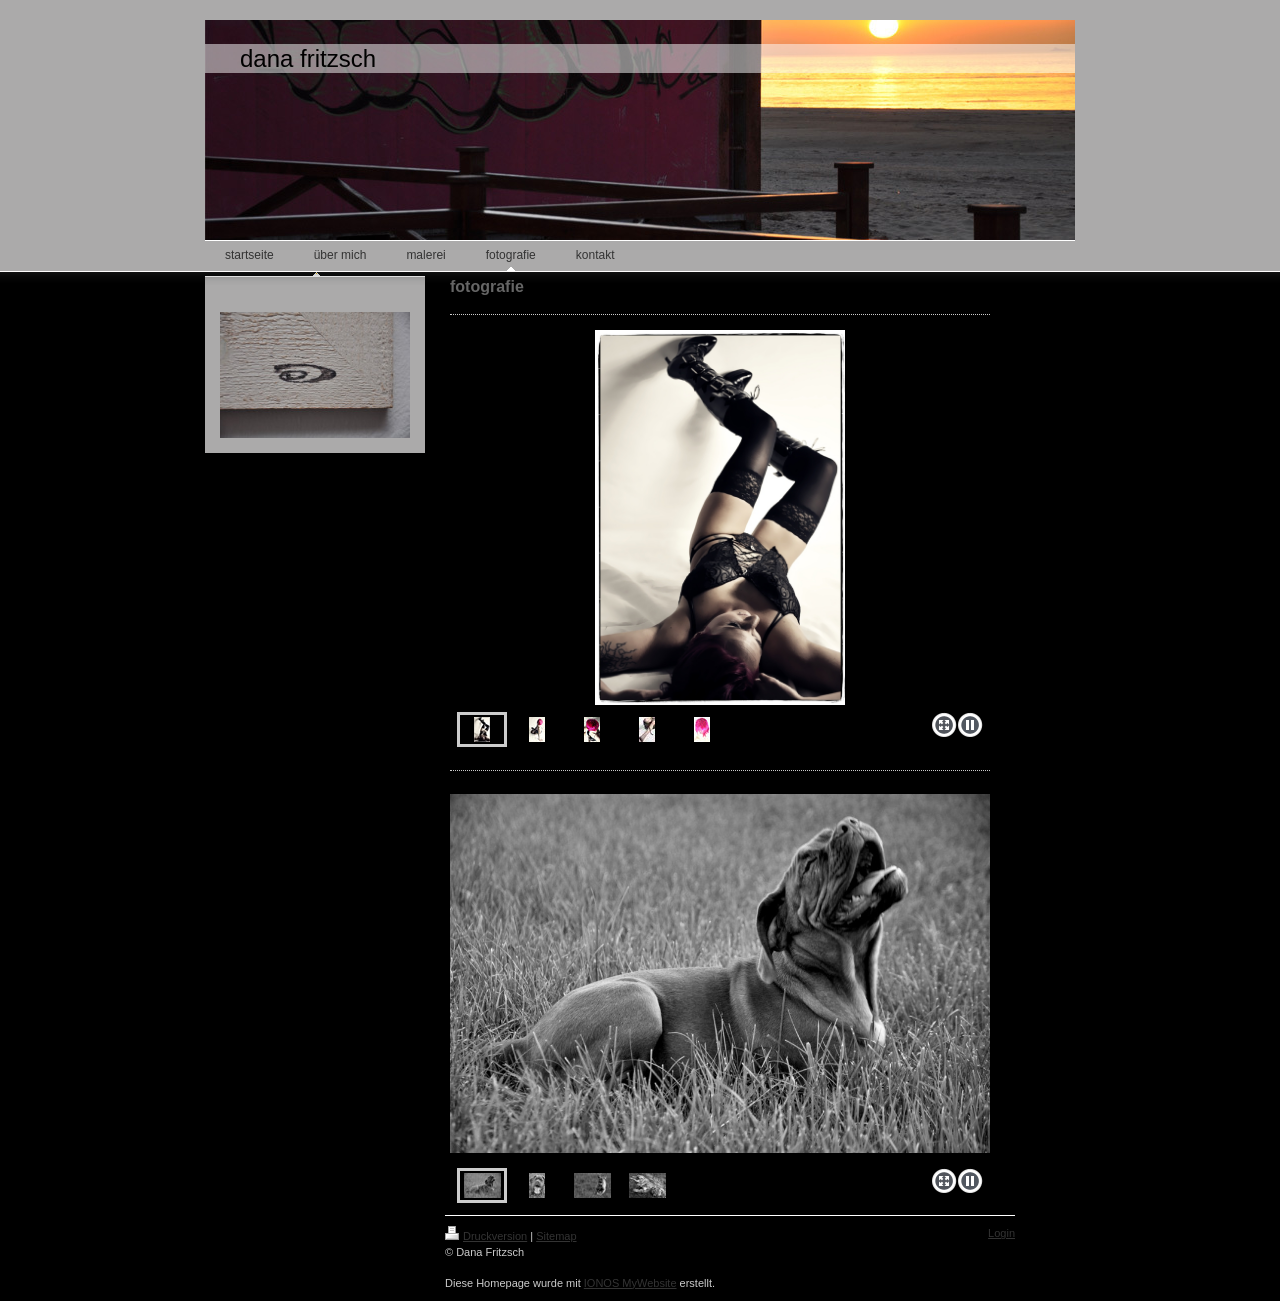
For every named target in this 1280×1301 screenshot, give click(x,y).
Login (1001, 1233)
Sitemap (556, 1236)
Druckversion (486, 1236)
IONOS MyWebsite (630, 1283)
